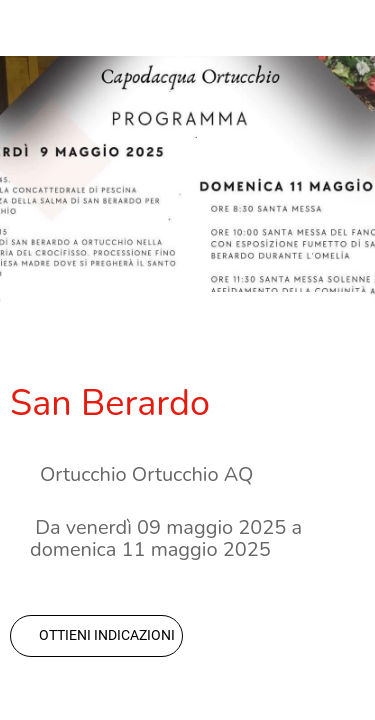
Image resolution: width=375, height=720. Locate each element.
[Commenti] (341, 342)
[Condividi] (245, 342)
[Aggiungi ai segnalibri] (293, 342)
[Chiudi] (28, 28)
